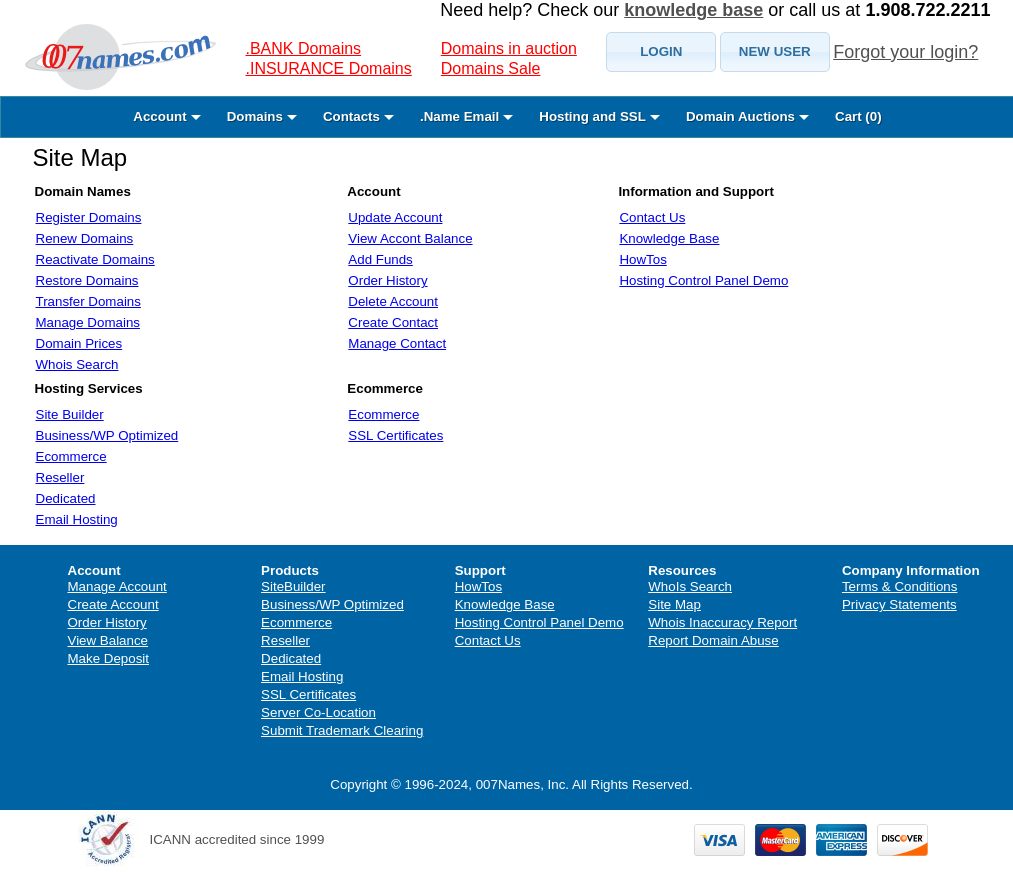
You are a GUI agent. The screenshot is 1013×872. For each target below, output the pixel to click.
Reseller (60, 477)
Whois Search (77, 364)
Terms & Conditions (900, 586)
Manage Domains (88, 322)
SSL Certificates (395, 435)
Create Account (113, 604)
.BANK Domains (304, 48)
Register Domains (89, 217)
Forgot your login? (905, 52)
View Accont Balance (410, 238)
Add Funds (380, 259)
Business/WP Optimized (107, 435)
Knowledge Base (669, 238)
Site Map (80, 157)
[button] (661, 52)
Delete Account (393, 301)
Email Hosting (77, 519)
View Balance (108, 640)
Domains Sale (491, 68)
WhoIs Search (690, 586)
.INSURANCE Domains (329, 68)
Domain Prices (79, 343)
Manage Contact (397, 343)
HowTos (642, 259)
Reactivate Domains (95, 259)
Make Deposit (109, 658)
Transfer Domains (88, 301)
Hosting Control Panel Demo (703, 280)
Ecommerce (71, 456)
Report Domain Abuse (713, 640)
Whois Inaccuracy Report (722, 622)
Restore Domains (87, 280)
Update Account (395, 217)
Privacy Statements (899, 604)
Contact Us (652, 217)
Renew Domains (85, 238)
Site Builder (70, 414)
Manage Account (117, 586)
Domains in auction (509, 48)
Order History (387, 280)
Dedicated (66, 498)
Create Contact (393, 322)
